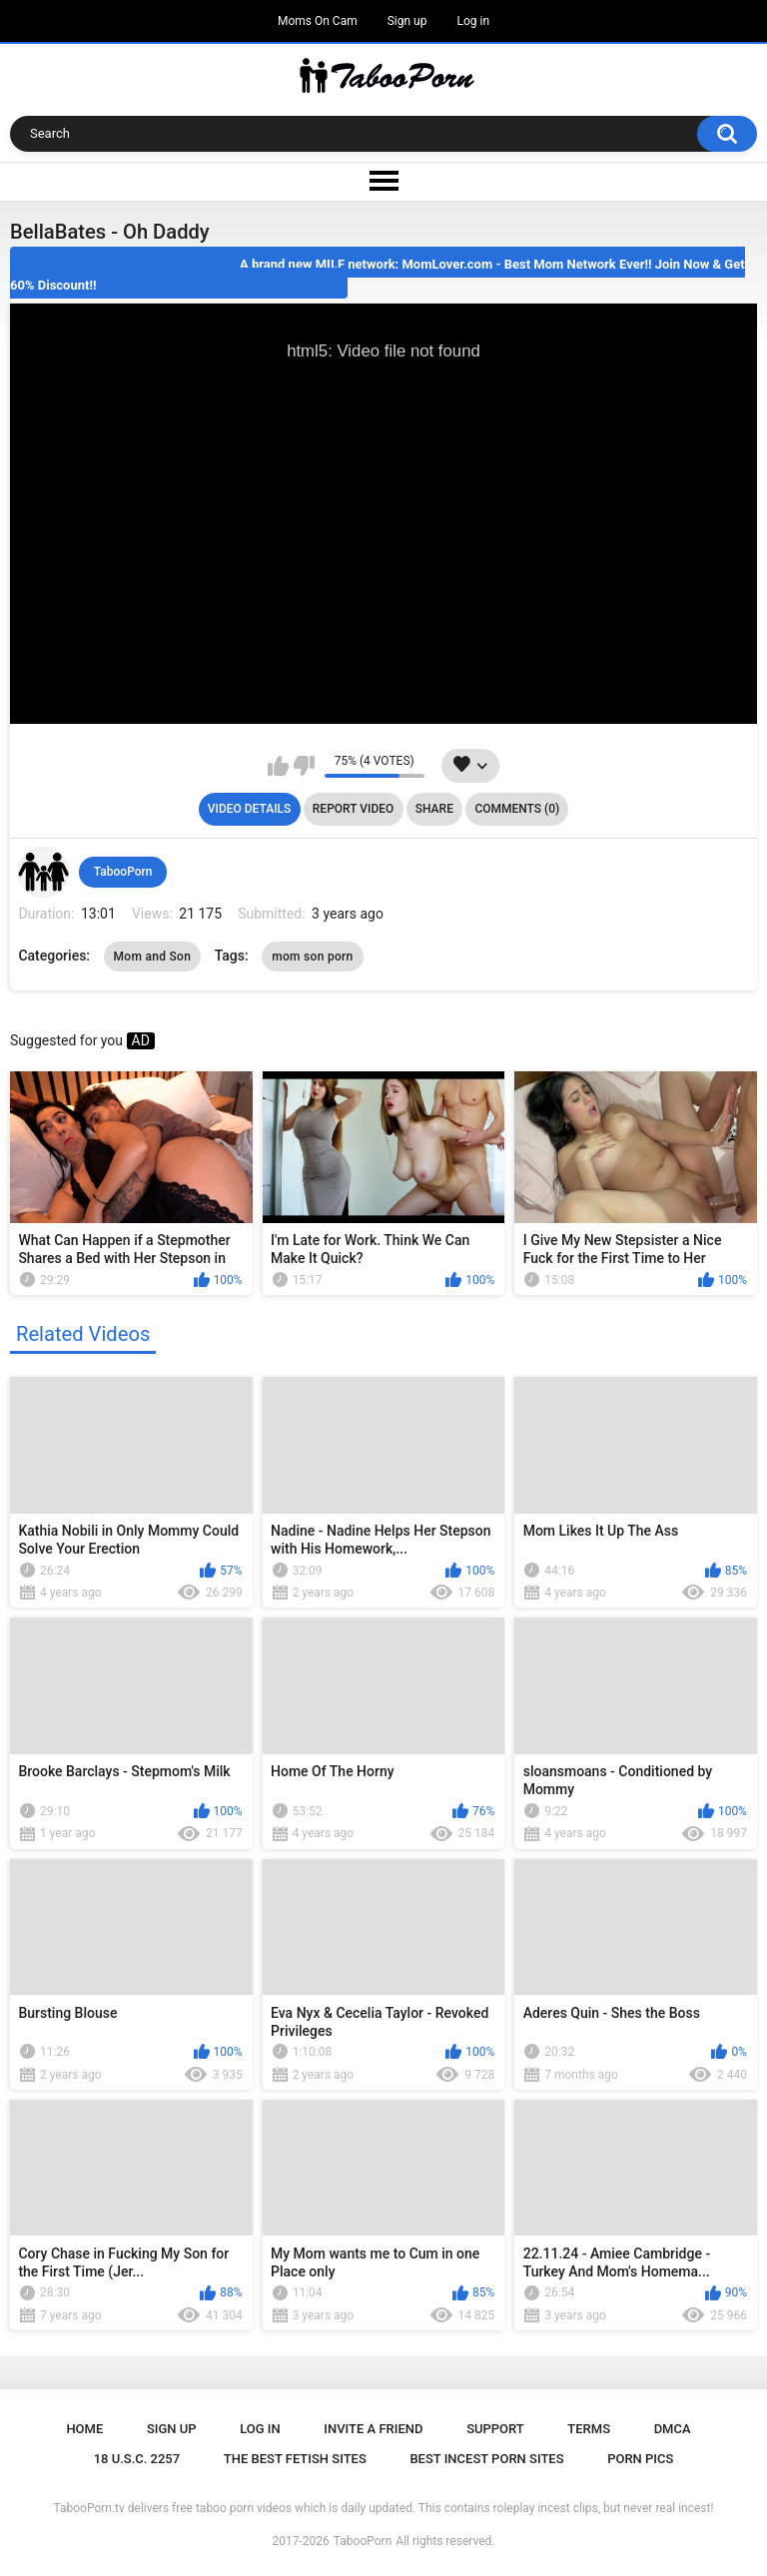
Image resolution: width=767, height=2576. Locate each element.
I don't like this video (304, 766)
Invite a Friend (373, 2428)
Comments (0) (516, 809)
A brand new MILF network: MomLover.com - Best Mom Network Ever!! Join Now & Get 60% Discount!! (377, 275)
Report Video (353, 809)
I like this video (278, 766)
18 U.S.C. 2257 (137, 2458)
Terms (588, 2428)
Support (495, 2428)
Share (434, 809)
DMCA (672, 2428)
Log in (472, 21)
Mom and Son (153, 957)
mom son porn (312, 957)
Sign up (407, 21)
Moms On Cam (318, 21)
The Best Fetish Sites (295, 2458)
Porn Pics (640, 2458)
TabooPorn (123, 872)
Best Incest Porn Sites (486, 2458)
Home (84, 2428)
